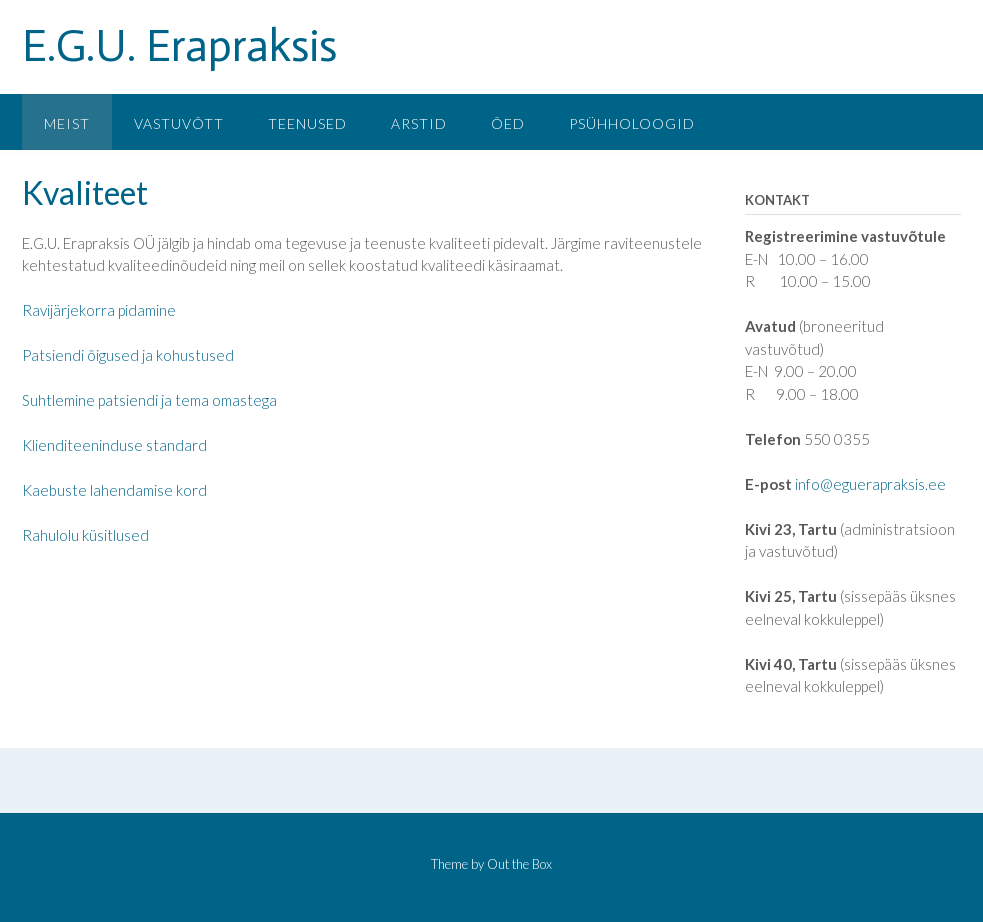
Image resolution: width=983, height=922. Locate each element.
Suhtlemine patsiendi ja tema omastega (149, 400)
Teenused (307, 123)
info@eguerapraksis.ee (870, 484)
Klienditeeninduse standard (114, 445)
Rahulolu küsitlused (85, 535)
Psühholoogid (632, 123)
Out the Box (519, 864)
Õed (508, 123)
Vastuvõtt (179, 123)
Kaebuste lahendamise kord (114, 490)
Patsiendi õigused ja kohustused (128, 355)
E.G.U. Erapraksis (179, 46)
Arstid (419, 123)
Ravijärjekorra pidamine (99, 310)
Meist (67, 123)
